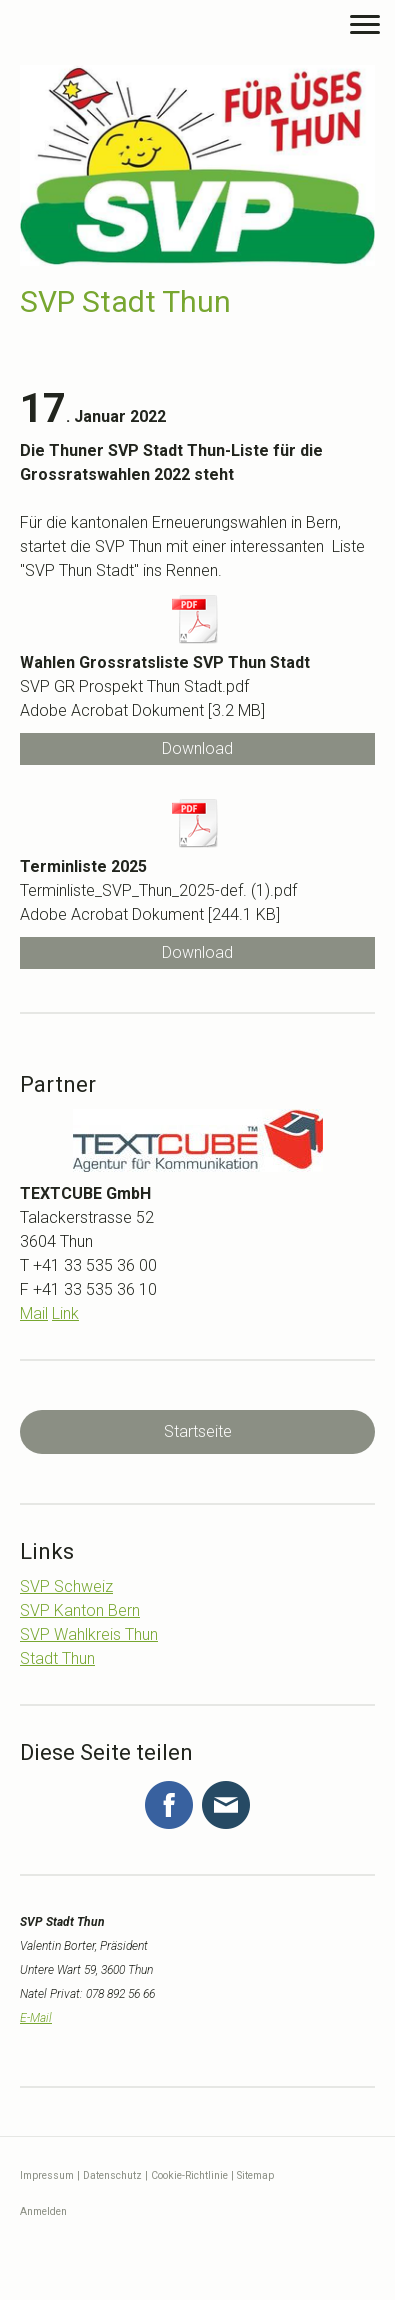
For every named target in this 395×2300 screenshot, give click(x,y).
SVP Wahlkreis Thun (89, 1634)
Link (65, 1313)
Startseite (198, 1431)
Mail (34, 1313)
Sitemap (255, 2175)
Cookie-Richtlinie (189, 2175)
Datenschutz (112, 2175)
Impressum (47, 2175)
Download (197, 748)
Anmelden (43, 2211)
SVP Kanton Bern (80, 1610)
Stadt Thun (57, 1658)
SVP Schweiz (66, 1586)
